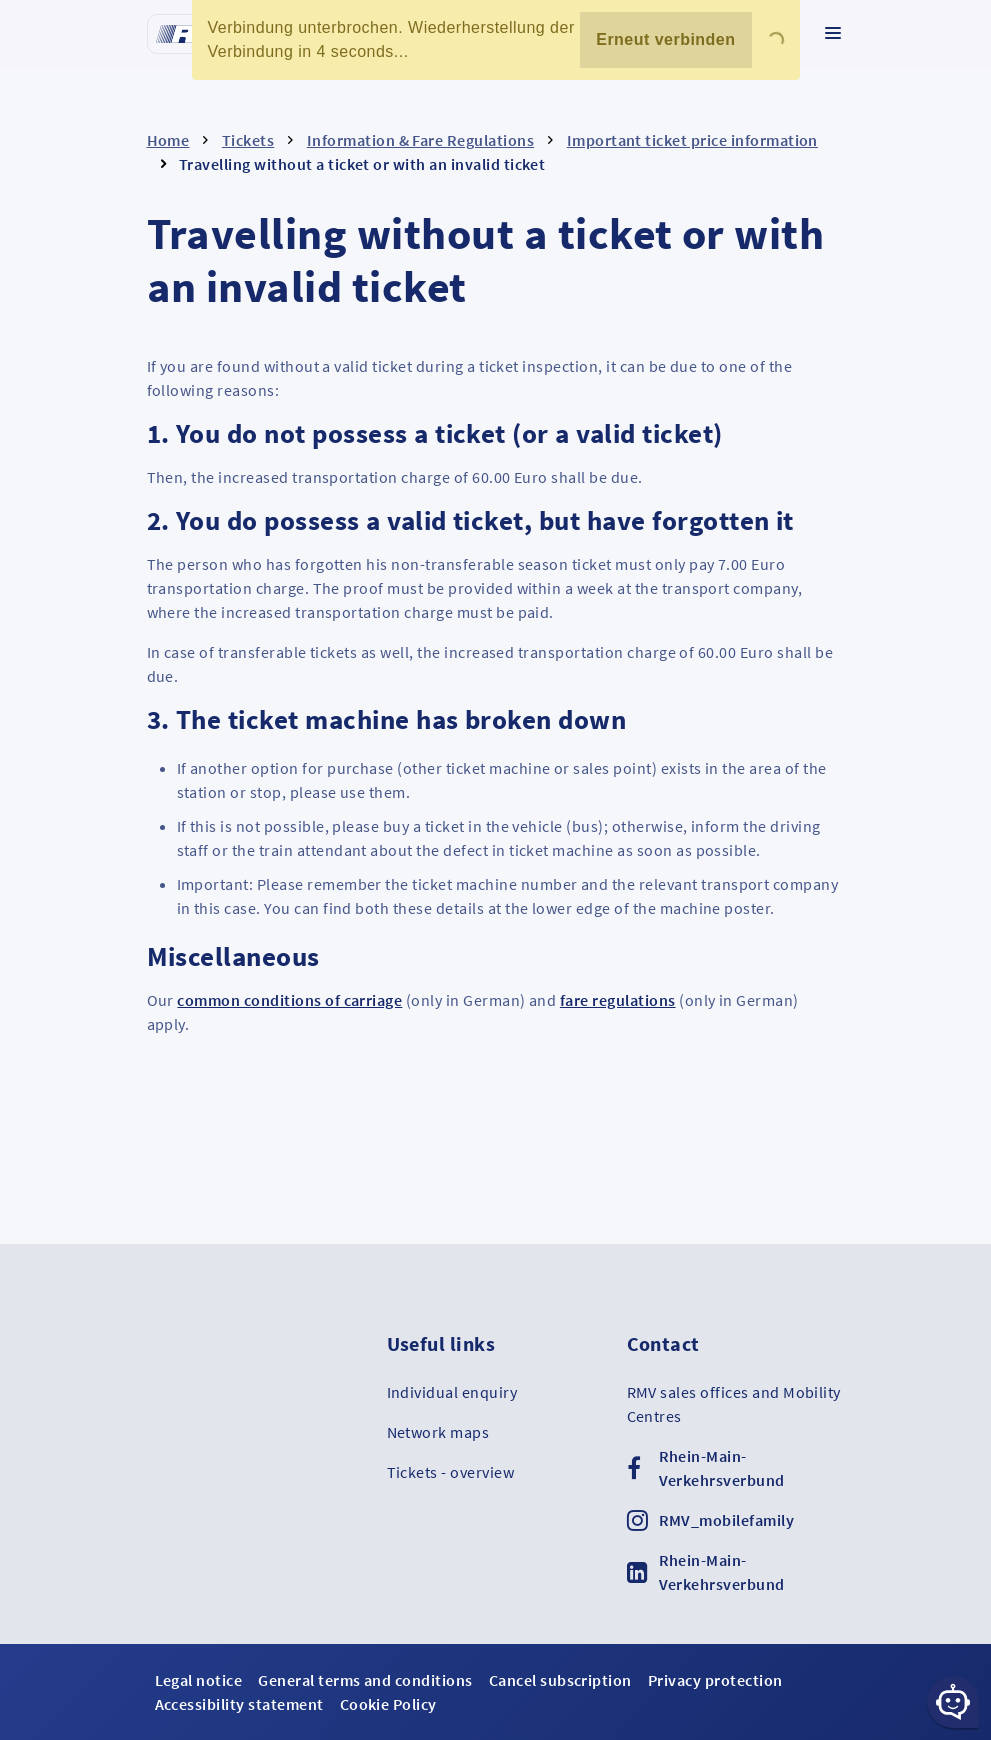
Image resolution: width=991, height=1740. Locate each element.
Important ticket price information (692, 140)
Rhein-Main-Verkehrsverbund (722, 1468)
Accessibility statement (239, 1704)
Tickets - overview (451, 1472)
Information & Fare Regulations (420, 140)
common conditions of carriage (289, 1000)
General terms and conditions (365, 1680)
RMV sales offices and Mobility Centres (734, 1404)
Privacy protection (715, 1680)
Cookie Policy (388, 1704)
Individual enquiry (452, 1392)
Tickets (248, 140)
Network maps (438, 1432)
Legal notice (199, 1680)
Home (168, 140)
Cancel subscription (560, 1680)
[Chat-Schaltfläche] (953, 1702)
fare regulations (618, 1000)
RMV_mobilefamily (727, 1520)
